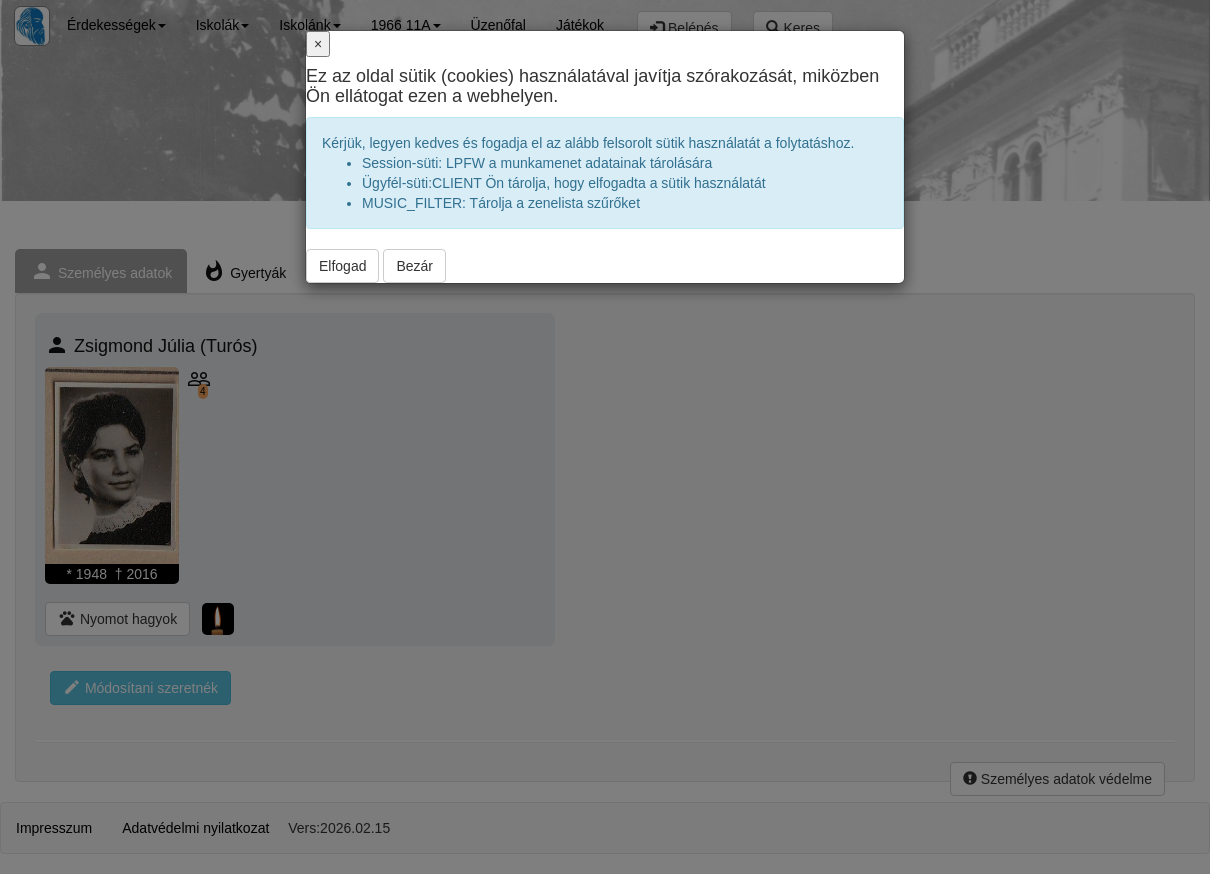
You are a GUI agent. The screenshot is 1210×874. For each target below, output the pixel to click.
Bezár (414, 266)
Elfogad (342, 266)
